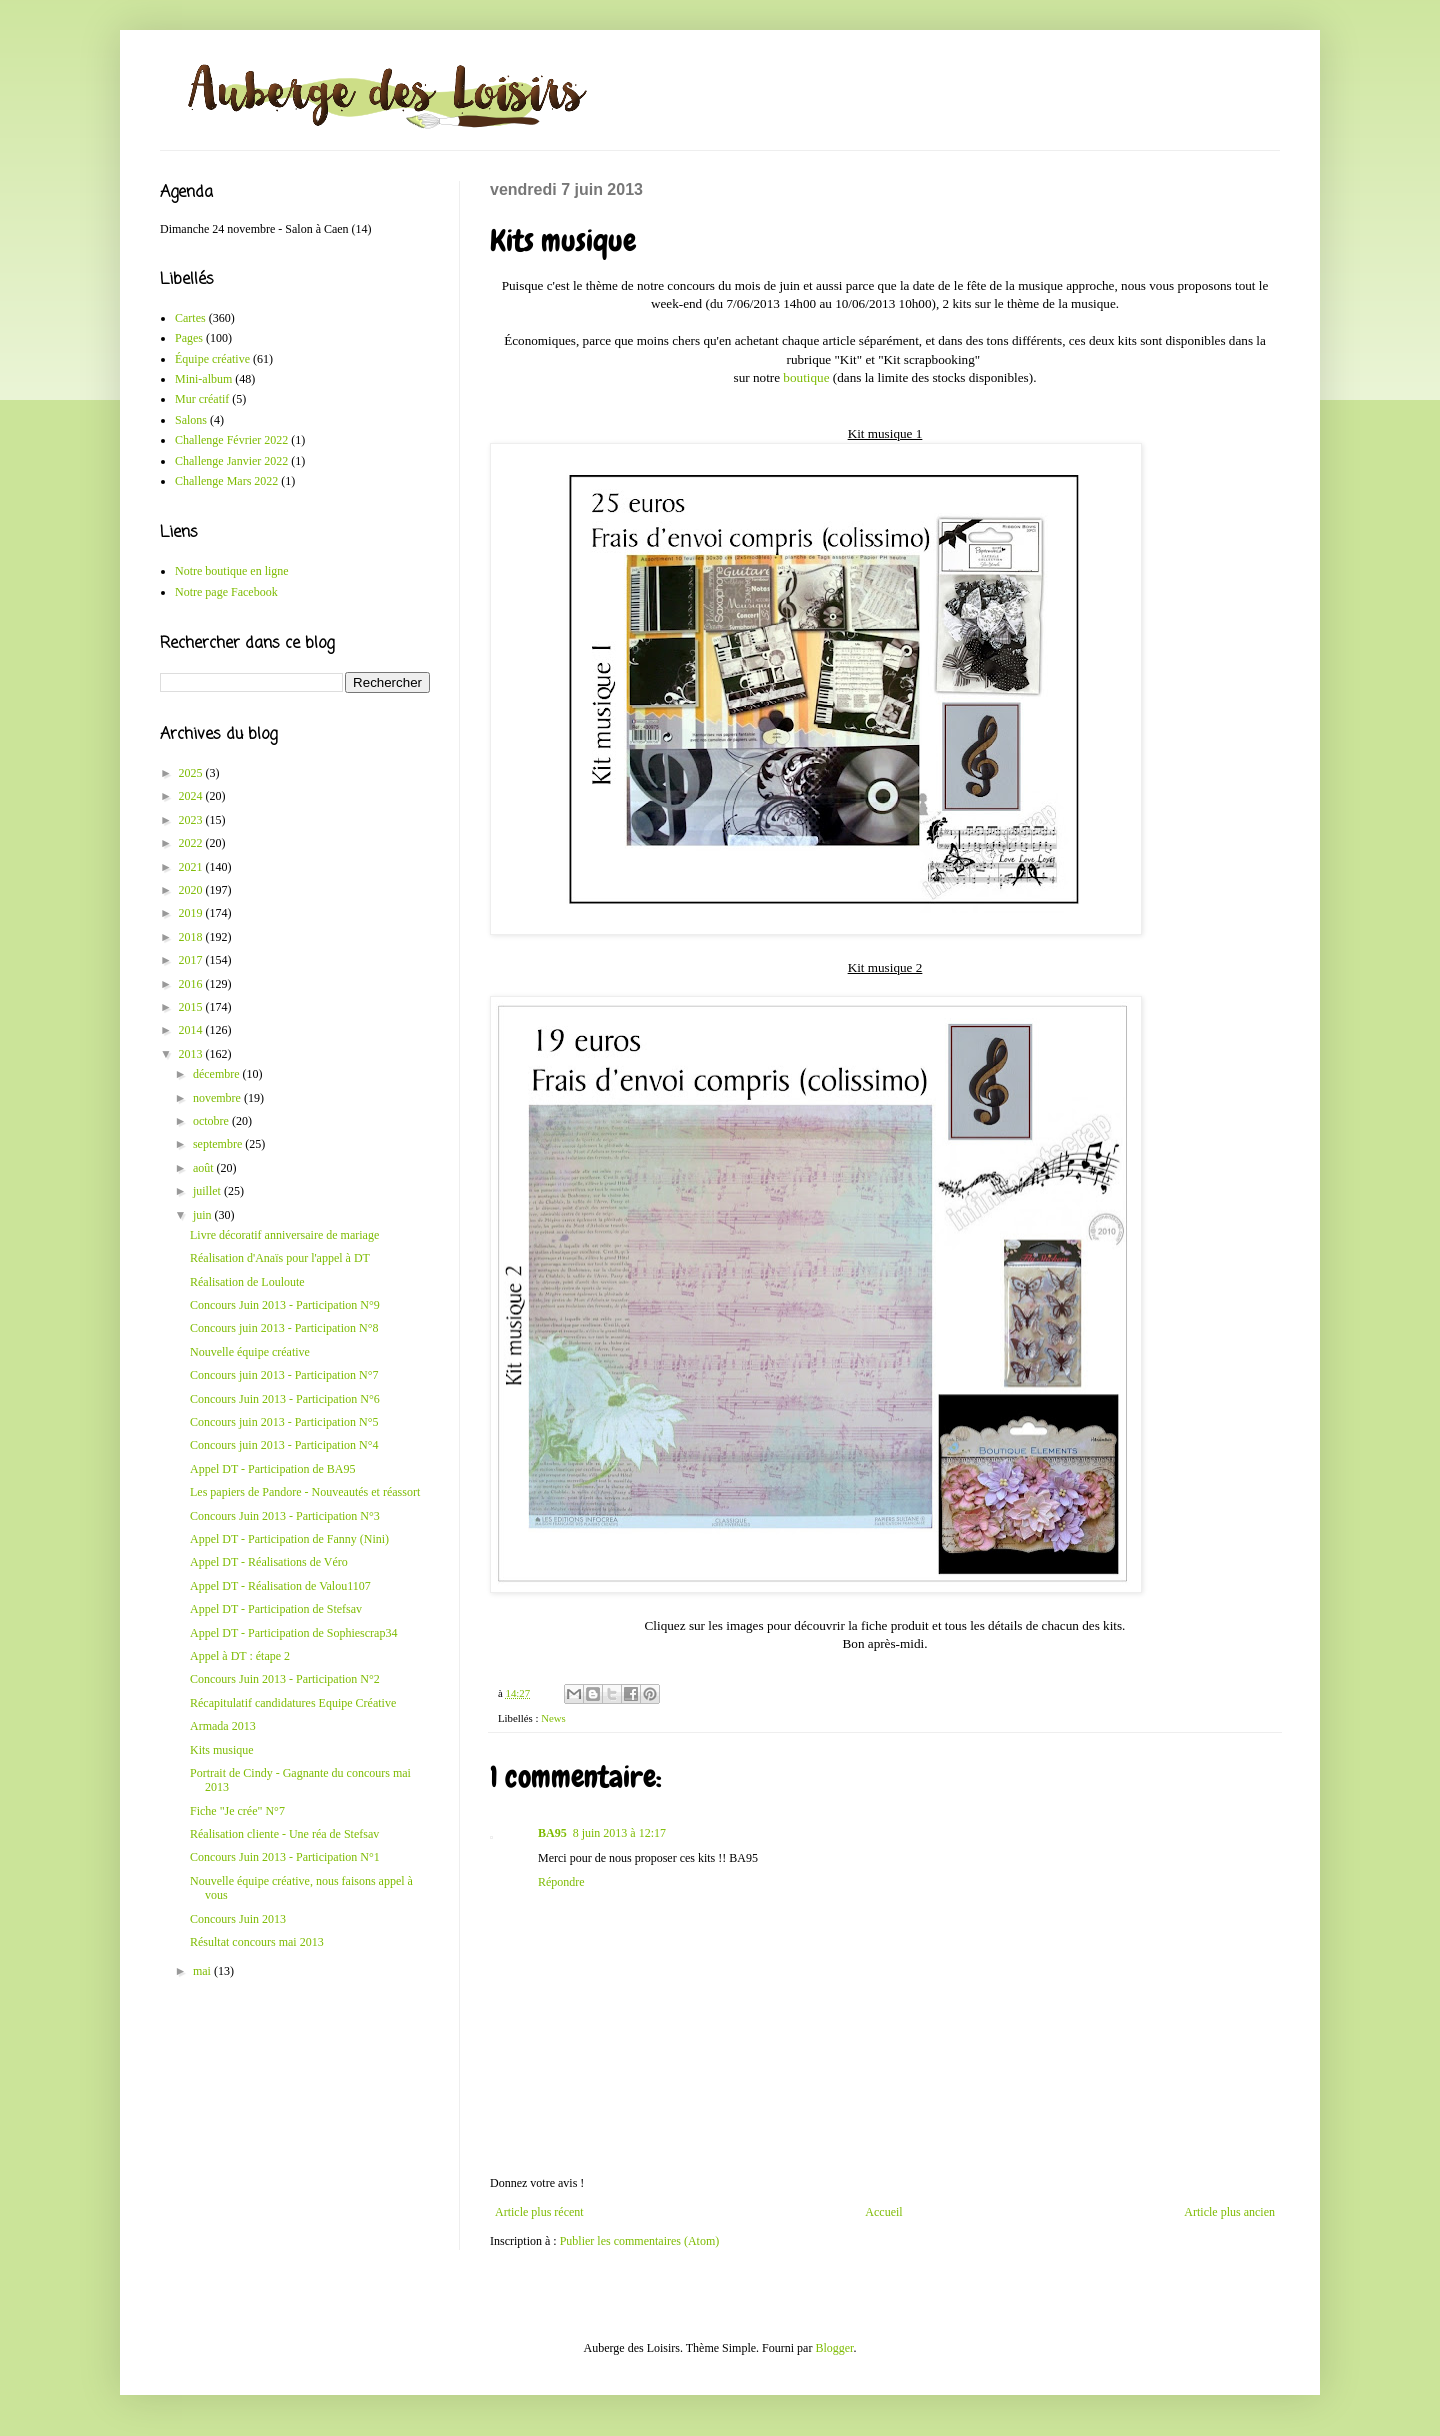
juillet (208, 1191)
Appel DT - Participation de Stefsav (276, 1609)
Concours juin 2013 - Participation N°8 (284, 1328)
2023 (192, 820)
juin (204, 1215)
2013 (192, 1054)
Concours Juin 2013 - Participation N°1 (285, 1857)
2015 (192, 1007)
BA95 (552, 1833)
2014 (192, 1030)
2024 (192, 796)
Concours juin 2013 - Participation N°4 (284, 1445)
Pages (189, 338)
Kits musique (222, 1750)
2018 (192, 937)
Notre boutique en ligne (232, 571)
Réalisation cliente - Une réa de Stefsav (284, 1834)
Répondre (561, 1882)
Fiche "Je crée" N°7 (237, 1811)
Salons (191, 420)
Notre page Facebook (226, 592)
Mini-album (203, 379)
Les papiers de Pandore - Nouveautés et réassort (305, 1492)
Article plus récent (539, 2212)
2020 (192, 890)
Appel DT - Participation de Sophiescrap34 (293, 1633)
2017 (192, 960)
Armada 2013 (223, 1726)
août (205, 1168)
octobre (212, 1121)
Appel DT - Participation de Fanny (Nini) (289, 1539)
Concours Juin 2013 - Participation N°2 (285, 1679)
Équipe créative (212, 359)
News (553, 1718)
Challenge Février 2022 (231, 440)
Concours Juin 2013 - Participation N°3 (285, 1516)
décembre (218, 1074)
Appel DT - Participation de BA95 (272, 1469)
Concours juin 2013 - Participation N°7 (284, 1375)
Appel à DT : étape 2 (240, 1656)
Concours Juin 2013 (238, 1919)
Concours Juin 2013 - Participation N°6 (285, 1399)
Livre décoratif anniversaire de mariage (284, 1235)
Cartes (190, 318)
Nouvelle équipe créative (250, 1352)
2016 (192, 984)
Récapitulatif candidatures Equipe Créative (293, 1703)
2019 (192, 913)
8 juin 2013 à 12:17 (619, 1833)
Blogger (834, 2348)
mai (203, 1971)
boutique (806, 377)
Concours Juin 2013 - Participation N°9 (285, 1305)
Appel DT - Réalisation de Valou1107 (280, 1586)
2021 (192, 867)
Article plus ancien (1229, 2212)
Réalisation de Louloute (247, 1282)
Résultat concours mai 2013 (257, 1942)
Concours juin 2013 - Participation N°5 (284, 1422)
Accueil (883, 2212)
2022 (192, 843)
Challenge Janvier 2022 (231, 461)
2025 (192, 773)
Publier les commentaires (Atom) (640, 2241)
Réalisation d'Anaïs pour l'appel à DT (280, 1258)
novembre (218, 1098)
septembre (219, 1144)
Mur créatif (202, 399)
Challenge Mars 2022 (226, 481)
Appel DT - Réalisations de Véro (269, 1562)
